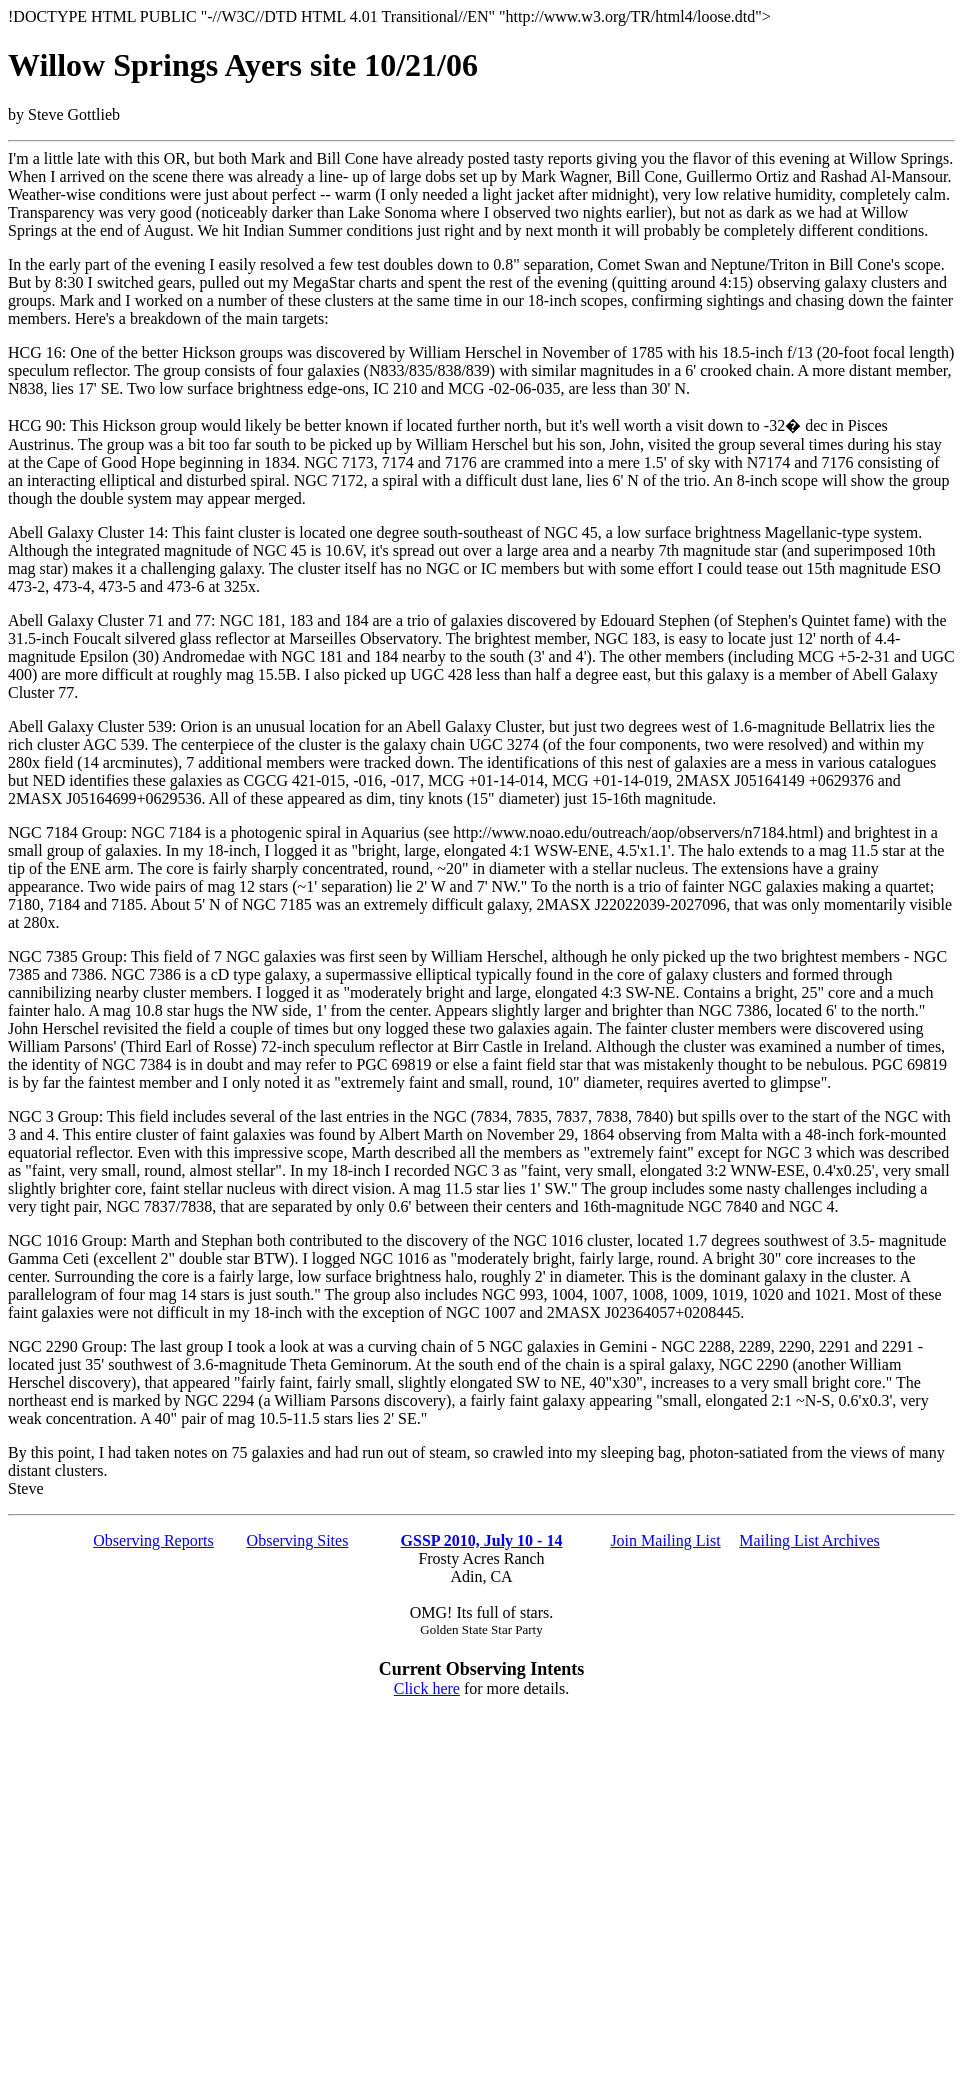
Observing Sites (298, 1540)
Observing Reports (153, 1540)
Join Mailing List (665, 1540)
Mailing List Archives (809, 1540)
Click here (427, 1688)
